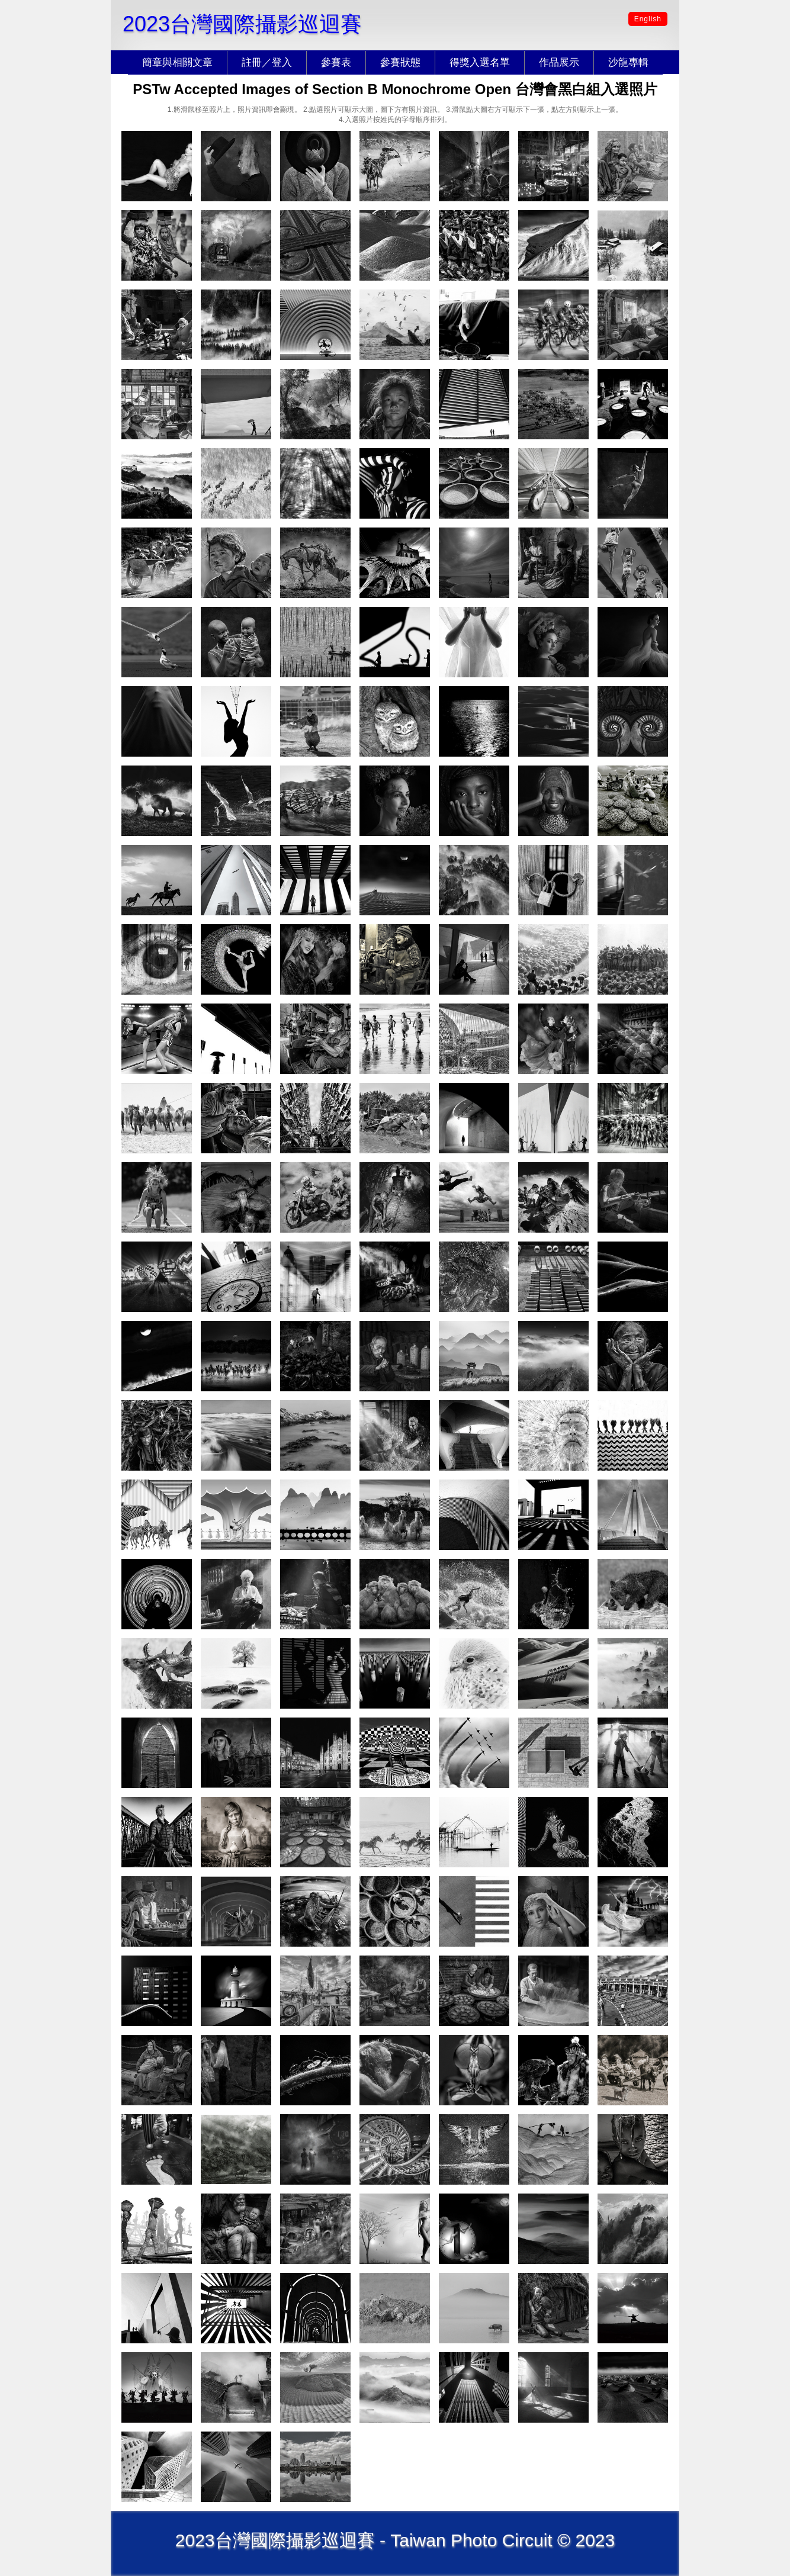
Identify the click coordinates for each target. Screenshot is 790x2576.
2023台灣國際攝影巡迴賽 (242, 24)
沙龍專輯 (628, 62)
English (647, 19)
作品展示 (559, 62)
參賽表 (336, 62)
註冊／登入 (267, 62)
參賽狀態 (400, 62)
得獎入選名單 (479, 62)
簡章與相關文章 (177, 62)
